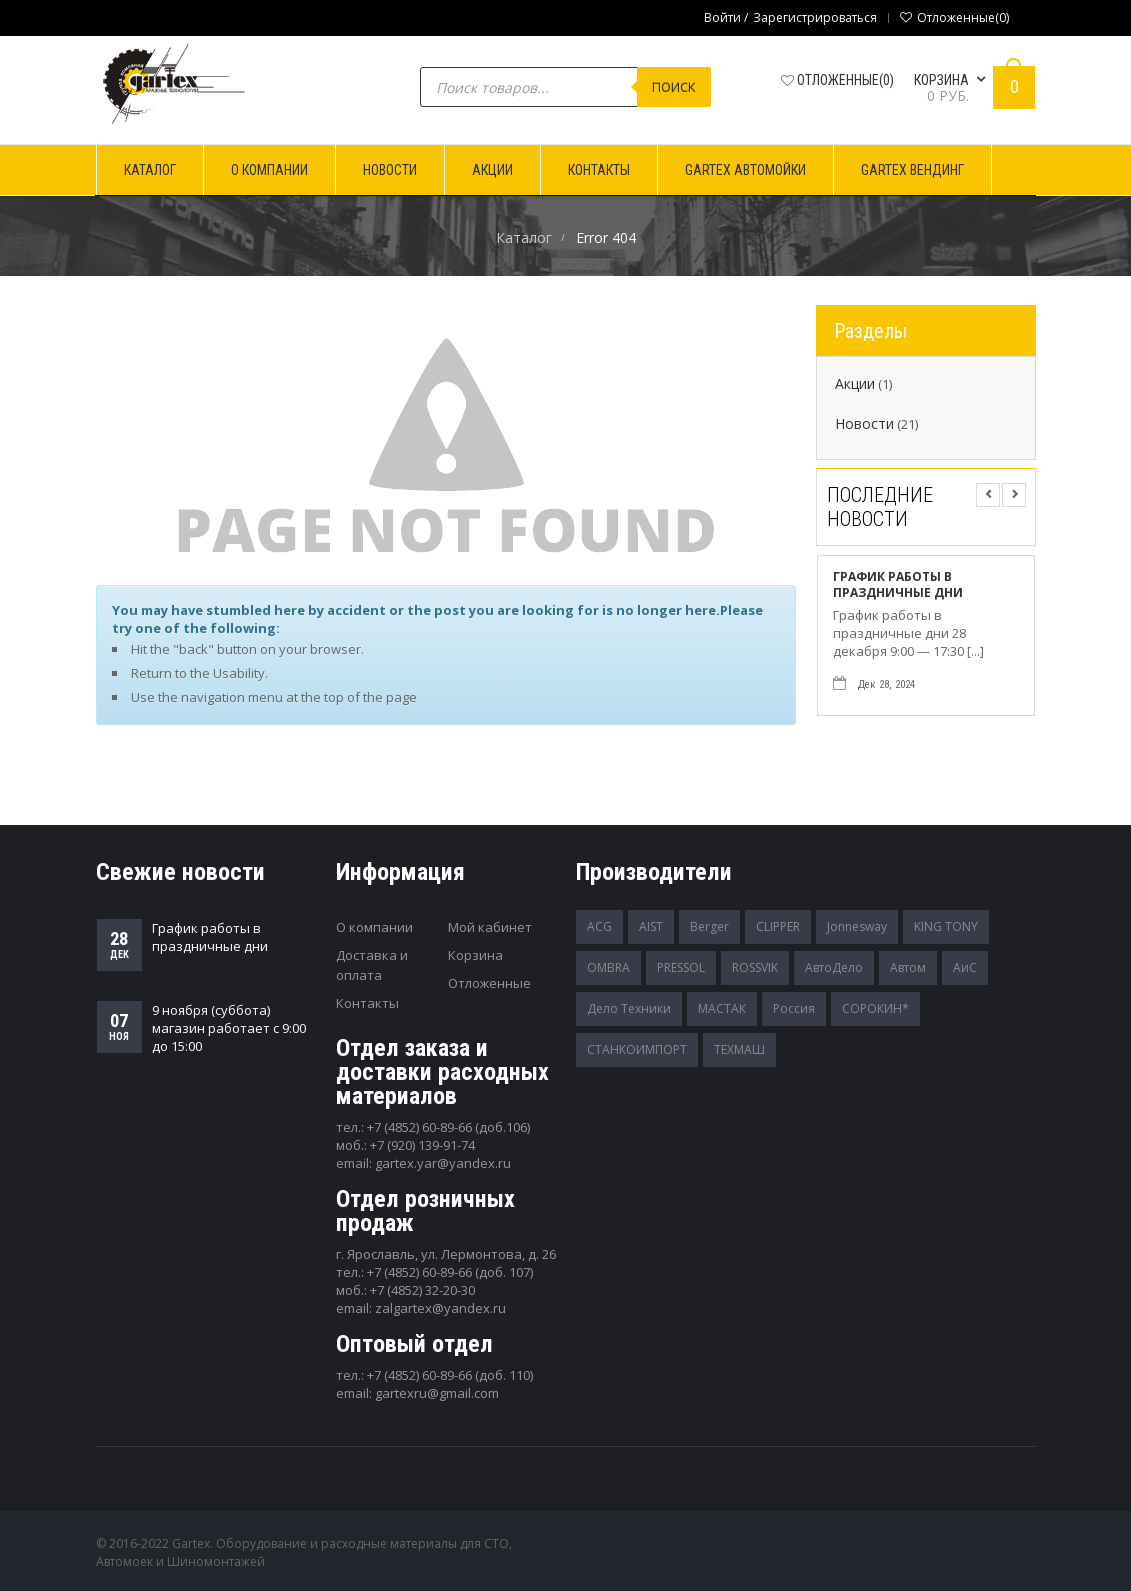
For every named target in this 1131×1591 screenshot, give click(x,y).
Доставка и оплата (372, 965)
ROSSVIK (755, 967)
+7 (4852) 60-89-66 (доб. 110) (450, 1375)
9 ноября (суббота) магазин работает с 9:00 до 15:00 (229, 1028)
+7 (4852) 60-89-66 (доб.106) (448, 1127)
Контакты (367, 1003)
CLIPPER (778, 926)
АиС (965, 967)
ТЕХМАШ (739, 1049)
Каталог (524, 237)
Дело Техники (629, 1008)
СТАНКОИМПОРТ (637, 1049)
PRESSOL (681, 967)
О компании (374, 927)
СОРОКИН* (875, 1008)
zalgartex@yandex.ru (440, 1308)
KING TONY (946, 926)
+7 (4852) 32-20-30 (422, 1290)
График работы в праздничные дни (898, 585)
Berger (709, 926)
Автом (908, 967)
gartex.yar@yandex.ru (443, 1163)
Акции (855, 384)
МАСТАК (722, 1008)
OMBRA (608, 967)
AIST (651, 926)
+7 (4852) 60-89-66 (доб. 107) (450, 1272)
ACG (599, 926)
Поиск (674, 87)
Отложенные (489, 983)
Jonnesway (857, 926)
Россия (794, 1008)
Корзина (475, 955)
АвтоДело (834, 967)
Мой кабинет (490, 927)
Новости (864, 424)
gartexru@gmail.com (437, 1393)
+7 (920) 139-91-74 (422, 1145)
